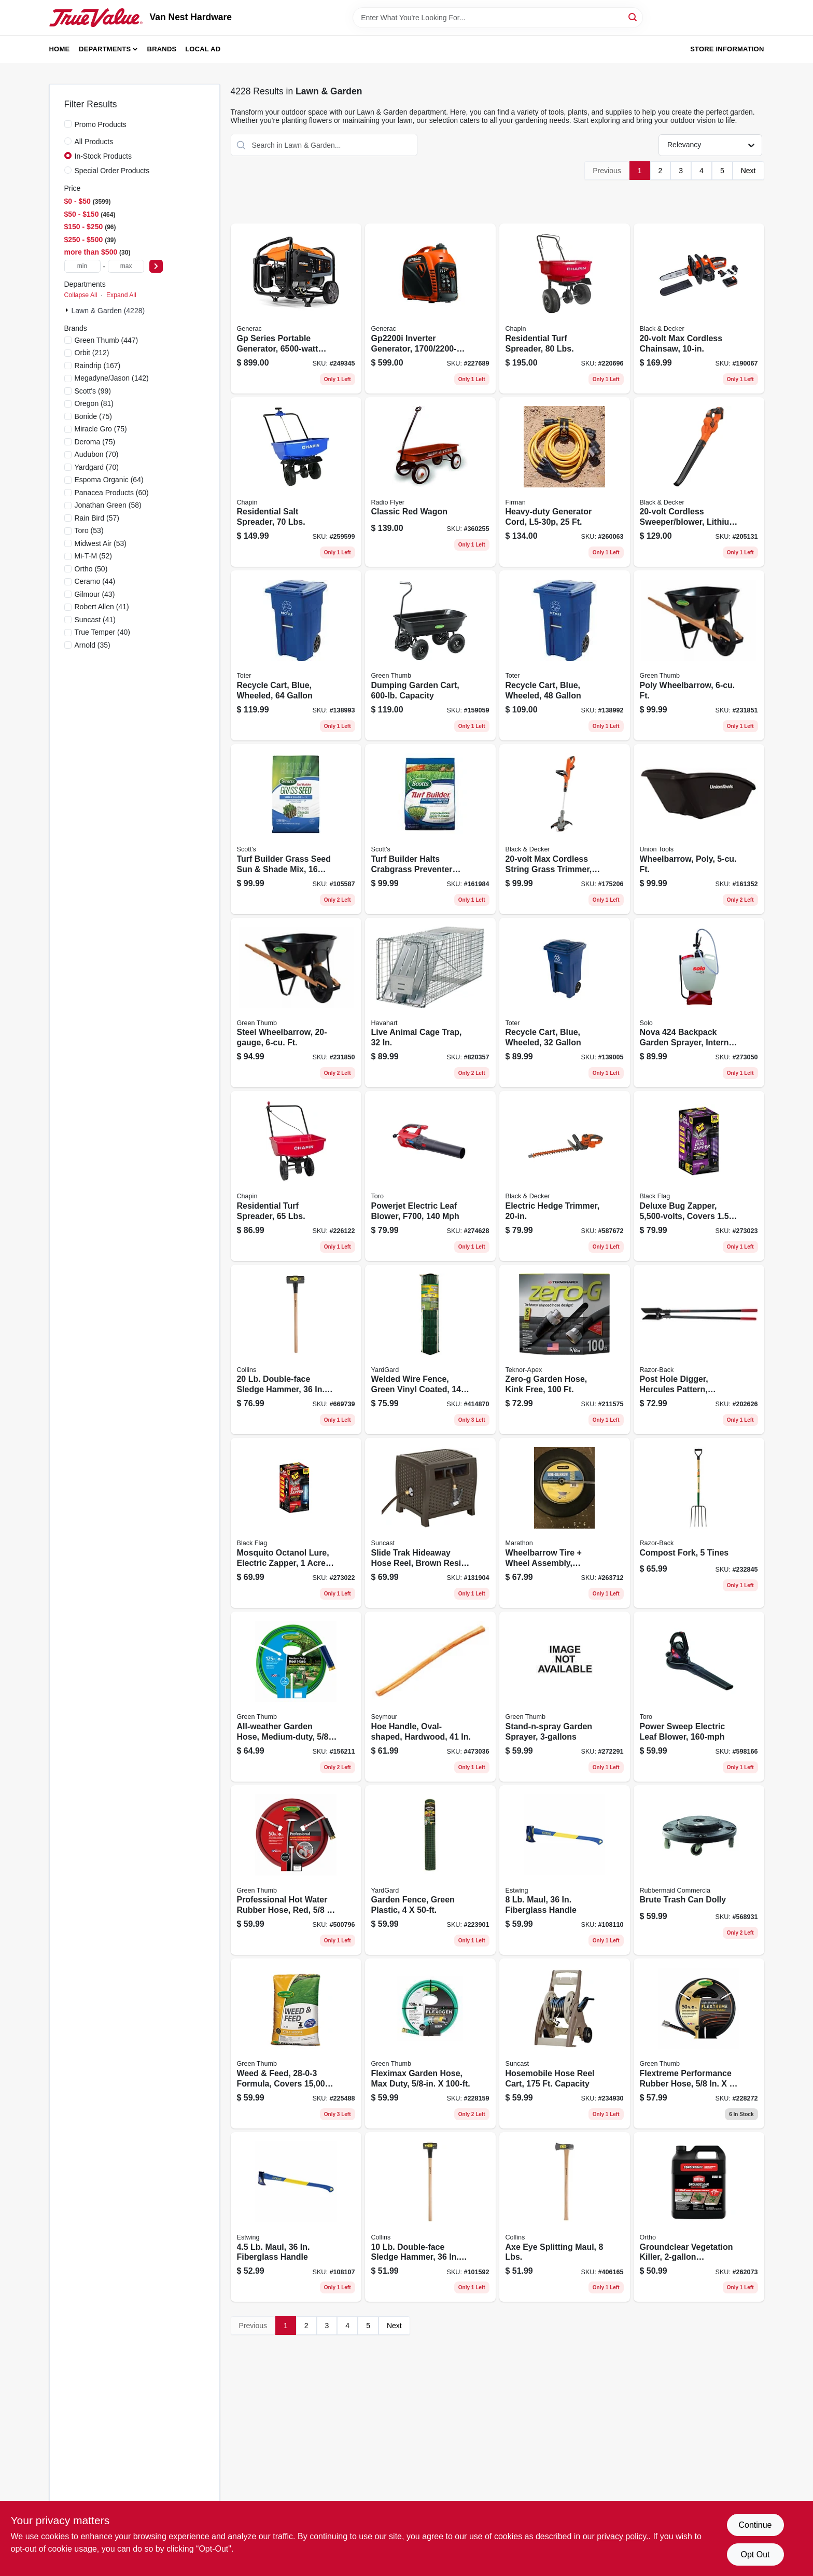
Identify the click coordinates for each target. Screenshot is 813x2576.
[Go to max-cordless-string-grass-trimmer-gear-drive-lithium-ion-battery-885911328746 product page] (564, 829)
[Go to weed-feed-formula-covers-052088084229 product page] (296, 2043)
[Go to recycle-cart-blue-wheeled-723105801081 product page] (564, 1003)
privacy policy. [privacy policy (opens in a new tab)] (622, 2536)
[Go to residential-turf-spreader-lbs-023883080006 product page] (296, 1176)
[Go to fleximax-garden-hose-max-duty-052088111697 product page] (430, 2043)
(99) (93, 391)
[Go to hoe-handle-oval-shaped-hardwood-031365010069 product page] (430, 1697)
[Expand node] (68, 310)
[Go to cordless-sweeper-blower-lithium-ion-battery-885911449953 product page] (699, 482)
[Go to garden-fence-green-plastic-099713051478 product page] (430, 1870)
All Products (94, 141)
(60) (112, 492)
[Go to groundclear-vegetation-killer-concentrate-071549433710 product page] (699, 2217)
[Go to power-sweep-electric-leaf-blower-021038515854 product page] (699, 1697)
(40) (102, 632)
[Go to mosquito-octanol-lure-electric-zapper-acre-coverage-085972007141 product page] (296, 1523)
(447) (106, 340)
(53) (89, 530)
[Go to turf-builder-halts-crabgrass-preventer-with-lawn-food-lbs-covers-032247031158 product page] (430, 829)
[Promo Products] (68, 124)
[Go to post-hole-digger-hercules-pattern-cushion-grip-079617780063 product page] (699, 1350)
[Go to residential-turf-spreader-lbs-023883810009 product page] (564, 308)
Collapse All (80, 295)
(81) (94, 403)
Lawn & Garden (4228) (108, 310)
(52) (93, 556)
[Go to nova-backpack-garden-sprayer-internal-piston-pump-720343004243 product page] (699, 1003)
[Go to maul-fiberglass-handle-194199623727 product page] (296, 2217)
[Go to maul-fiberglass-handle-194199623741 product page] (564, 1870)
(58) (108, 505)
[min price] (82, 266)
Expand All (121, 295)
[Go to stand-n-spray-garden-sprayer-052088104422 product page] (564, 1697)
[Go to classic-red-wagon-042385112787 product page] (430, 482)
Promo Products (101, 124)
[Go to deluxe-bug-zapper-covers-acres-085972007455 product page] (699, 1176)
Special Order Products (112, 170)
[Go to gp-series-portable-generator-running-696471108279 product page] (296, 308)
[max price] (126, 266)
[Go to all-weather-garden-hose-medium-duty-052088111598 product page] (296, 1697)
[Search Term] (498, 17)
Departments (105, 49)
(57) (97, 518)
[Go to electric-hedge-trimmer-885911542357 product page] (564, 1176)
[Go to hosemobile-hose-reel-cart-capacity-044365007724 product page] (564, 2043)
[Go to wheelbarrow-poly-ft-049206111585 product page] (699, 829)
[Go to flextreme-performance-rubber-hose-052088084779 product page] (699, 2043)
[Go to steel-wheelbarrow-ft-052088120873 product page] (296, 1003)
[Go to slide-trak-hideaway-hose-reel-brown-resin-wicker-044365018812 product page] (430, 1523)
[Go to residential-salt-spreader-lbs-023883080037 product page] (296, 482)
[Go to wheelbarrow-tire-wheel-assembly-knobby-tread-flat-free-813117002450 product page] (564, 1523)
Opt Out (754, 2554)
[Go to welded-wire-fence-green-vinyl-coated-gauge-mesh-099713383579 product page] (430, 1350)
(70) (97, 454)
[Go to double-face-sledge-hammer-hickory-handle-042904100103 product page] (430, 2217)
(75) (93, 416)
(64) (109, 479)
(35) (92, 645)
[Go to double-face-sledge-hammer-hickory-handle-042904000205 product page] (296, 1350)
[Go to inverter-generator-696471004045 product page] (430, 308)
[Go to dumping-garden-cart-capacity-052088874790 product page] (430, 655)
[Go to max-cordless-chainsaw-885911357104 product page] (699, 308)
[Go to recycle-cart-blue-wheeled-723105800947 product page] (564, 655)
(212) (92, 352)
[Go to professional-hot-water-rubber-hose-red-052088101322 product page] (296, 1870)
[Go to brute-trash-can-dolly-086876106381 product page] (699, 1870)
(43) (95, 594)
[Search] (633, 16)
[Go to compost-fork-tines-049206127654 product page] (699, 1523)
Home (59, 49)
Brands (162, 49)
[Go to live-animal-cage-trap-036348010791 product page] (430, 1003)
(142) (112, 378)
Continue (755, 2525)
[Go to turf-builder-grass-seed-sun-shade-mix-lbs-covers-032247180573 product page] (296, 829)
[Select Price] (156, 266)
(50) (91, 569)
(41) (102, 607)
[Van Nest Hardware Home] (96, 17)
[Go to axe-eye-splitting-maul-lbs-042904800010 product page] (564, 2217)
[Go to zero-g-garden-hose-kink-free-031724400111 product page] (564, 1350)
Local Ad (202, 49)
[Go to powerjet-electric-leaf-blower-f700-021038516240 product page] (430, 1176)
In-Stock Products (103, 156)
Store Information (727, 49)
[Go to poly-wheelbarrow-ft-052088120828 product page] (699, 655)
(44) (95, 581)
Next (748, 170)
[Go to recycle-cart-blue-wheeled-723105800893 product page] (296, 655)
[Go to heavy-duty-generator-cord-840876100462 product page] (564, 482)
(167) (98, 365)
